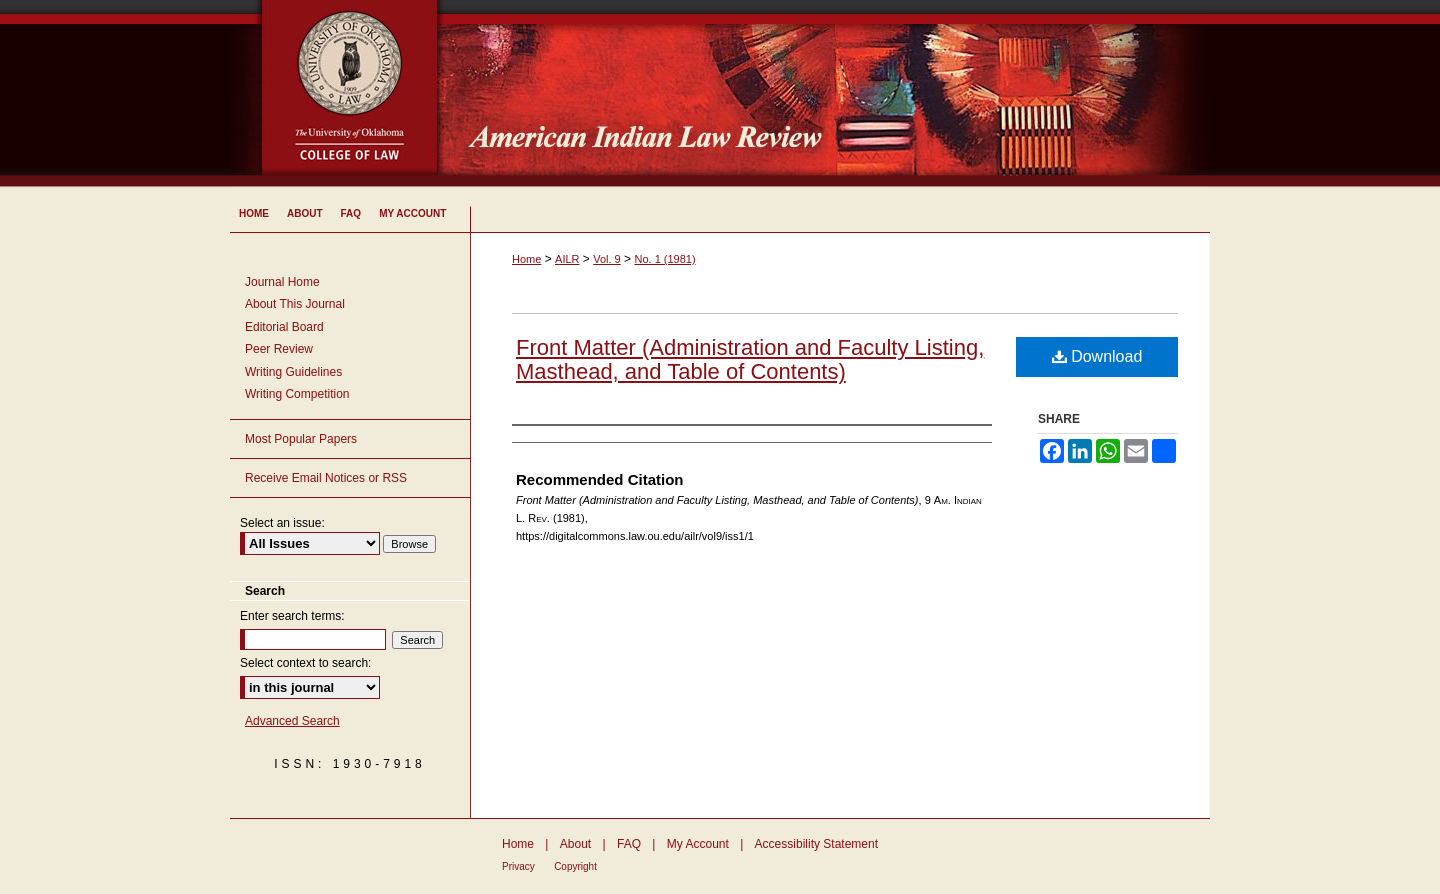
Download (1097, 356)
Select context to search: (305, 663)
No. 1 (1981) (664, 259)
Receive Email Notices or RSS (326, 478)
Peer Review (279, 349)
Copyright (575, 866)
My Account (698, 844)
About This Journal (295, 304)
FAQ (629, 844)
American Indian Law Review (840, 95)
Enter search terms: (292, 616)
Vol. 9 (607, 259)
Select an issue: (282, 523)
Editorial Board (284, 327)
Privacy (518, 866)
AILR (567, 259)
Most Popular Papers (301, 439)
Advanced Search (292, 721)
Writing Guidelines (293, 372)
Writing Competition (297, 394)
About (575, 844)
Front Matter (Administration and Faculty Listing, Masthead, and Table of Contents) (750, 359)
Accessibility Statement (816, 844)
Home (526, 259)
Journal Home (282, 282)
